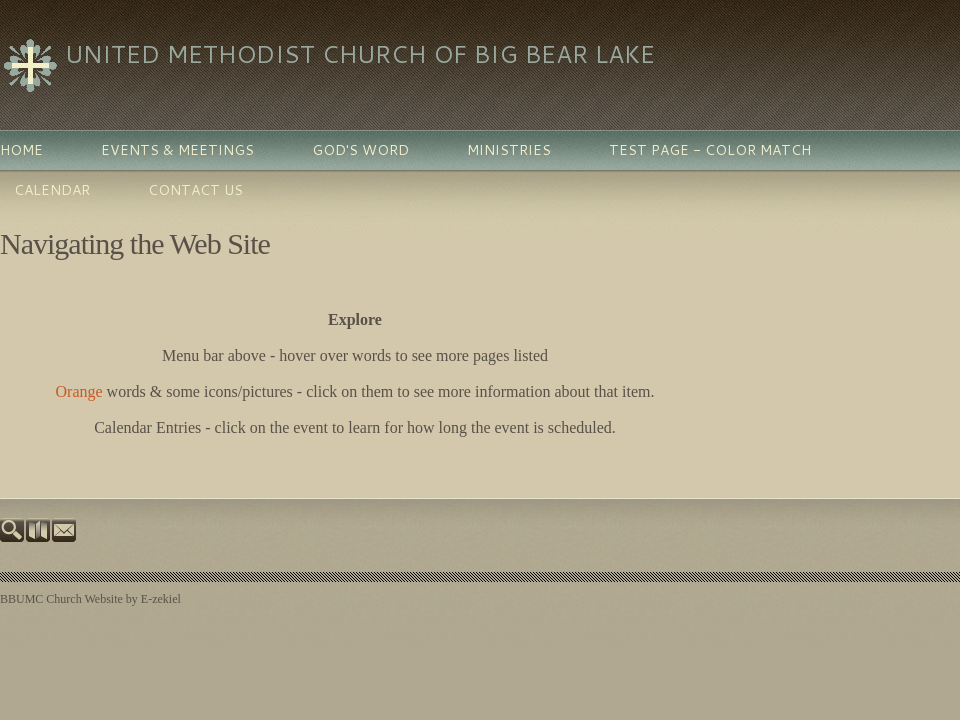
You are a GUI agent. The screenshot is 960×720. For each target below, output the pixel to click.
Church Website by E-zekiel (113, 599)
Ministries (509, 150)
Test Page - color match (710, 150)
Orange (79, 391)
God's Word (360, 150)
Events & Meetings (177, 150)
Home (21, 150)
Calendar (52, 190)
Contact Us (195, 190)
